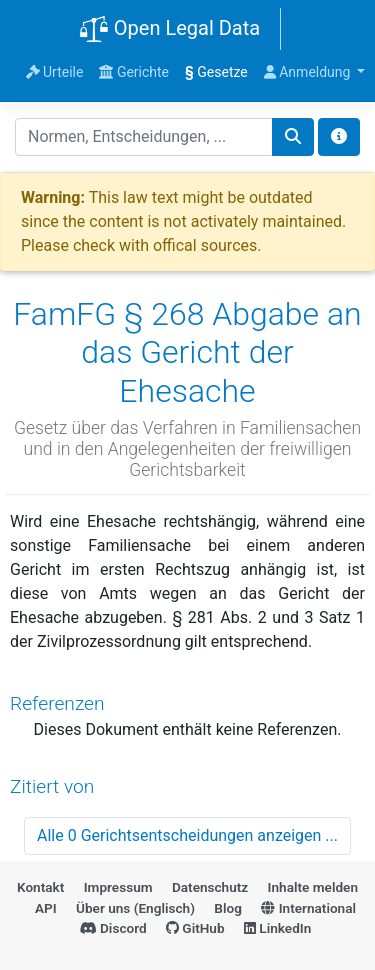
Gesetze (216, 72)
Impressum (118, 887)
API (46, 908)
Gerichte (134, 72)
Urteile (55, 72)
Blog (228, 908)
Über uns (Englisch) (135, 908)
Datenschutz (210, 887)
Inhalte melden (313, 887)
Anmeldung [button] (309, 72)
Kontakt (40, 887)
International (308, 908)
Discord (113, 928)
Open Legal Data (169, 30)
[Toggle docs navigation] (339, 137)
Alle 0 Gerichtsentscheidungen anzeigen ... (187, 835)
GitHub (195, 928)
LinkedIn (277, 928)
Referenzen (57, 703)
